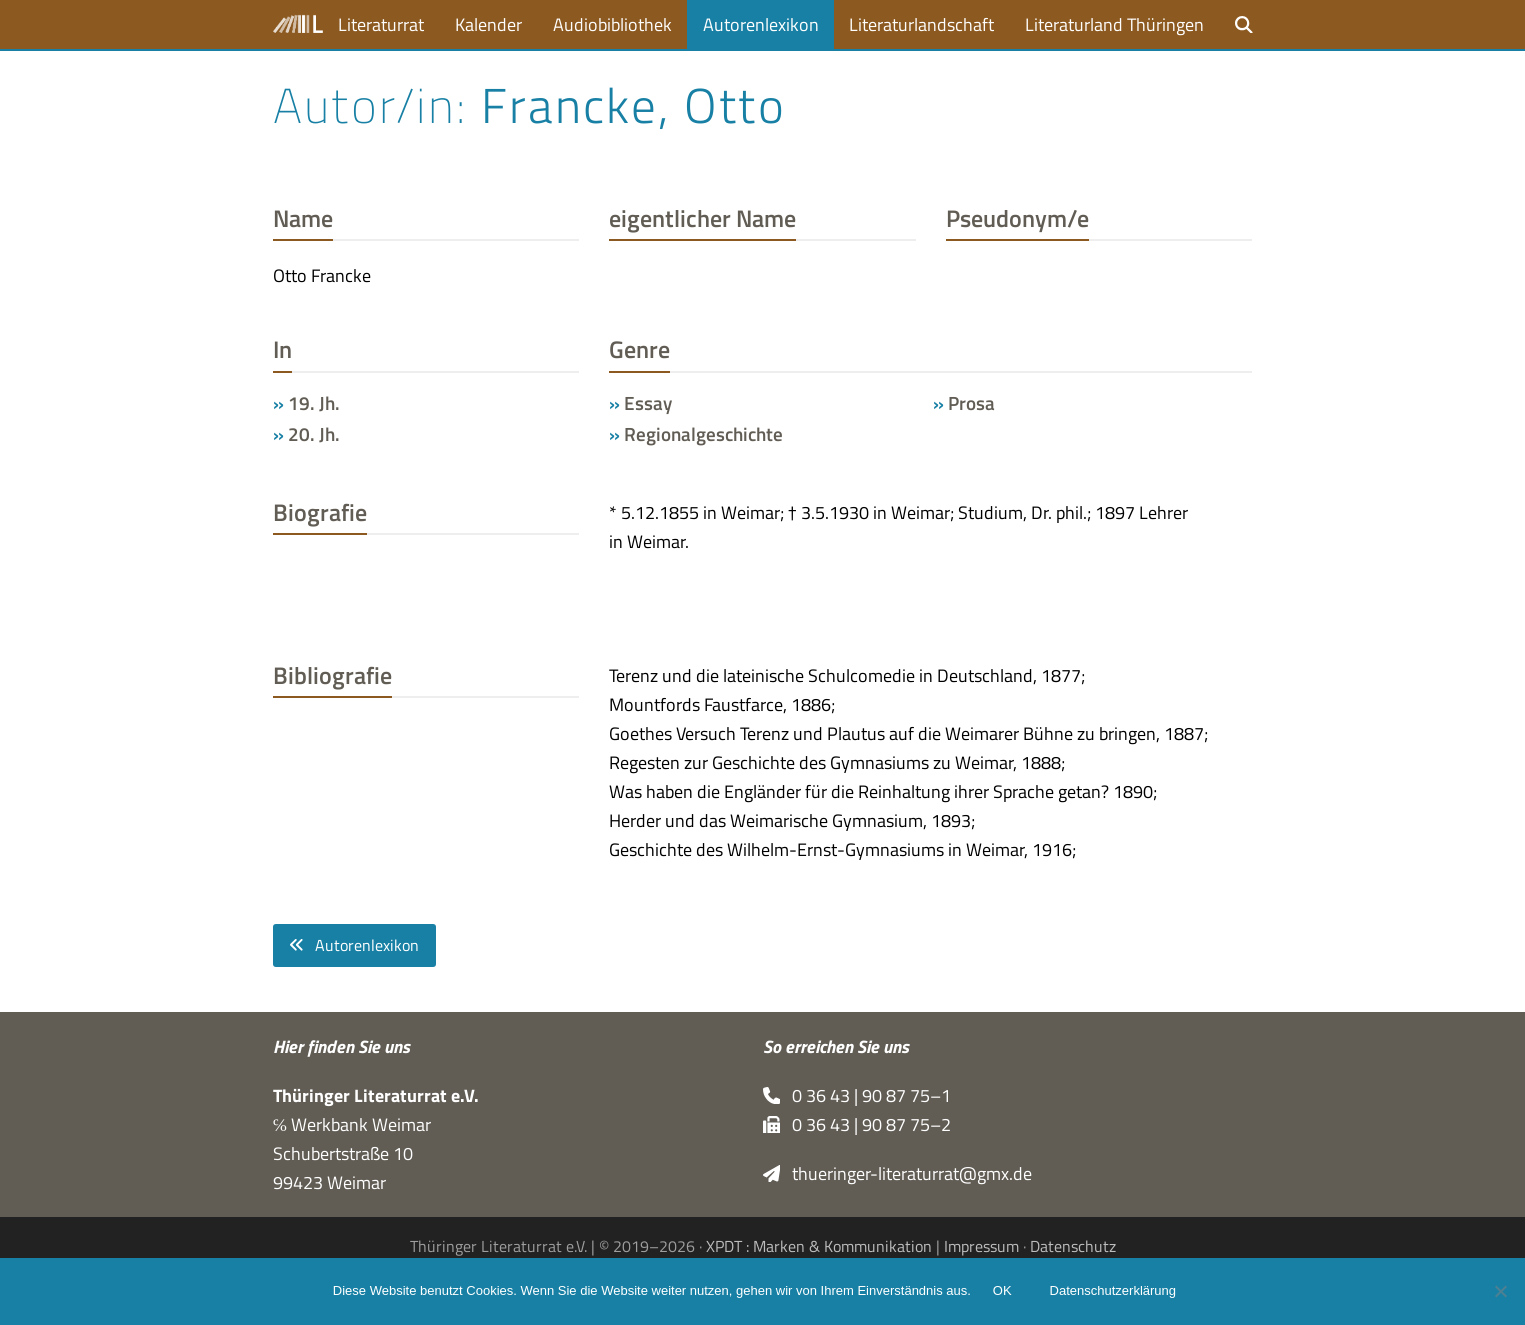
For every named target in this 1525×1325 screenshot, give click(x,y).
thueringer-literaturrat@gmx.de (898, 1173)
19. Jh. (314, 403)
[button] (1244, 24)
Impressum (981, 1246)
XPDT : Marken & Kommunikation (819, 1246)
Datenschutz (1073, 1246)
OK (1004, 1292)
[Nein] (1500, 1292)
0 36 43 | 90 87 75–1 (857, 1095)
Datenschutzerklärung (1115, 1292)
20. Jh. (314, 434)
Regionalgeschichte (703, 434)
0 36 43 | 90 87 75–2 (857, 1124)
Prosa (971, 403)
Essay (648, 403)
